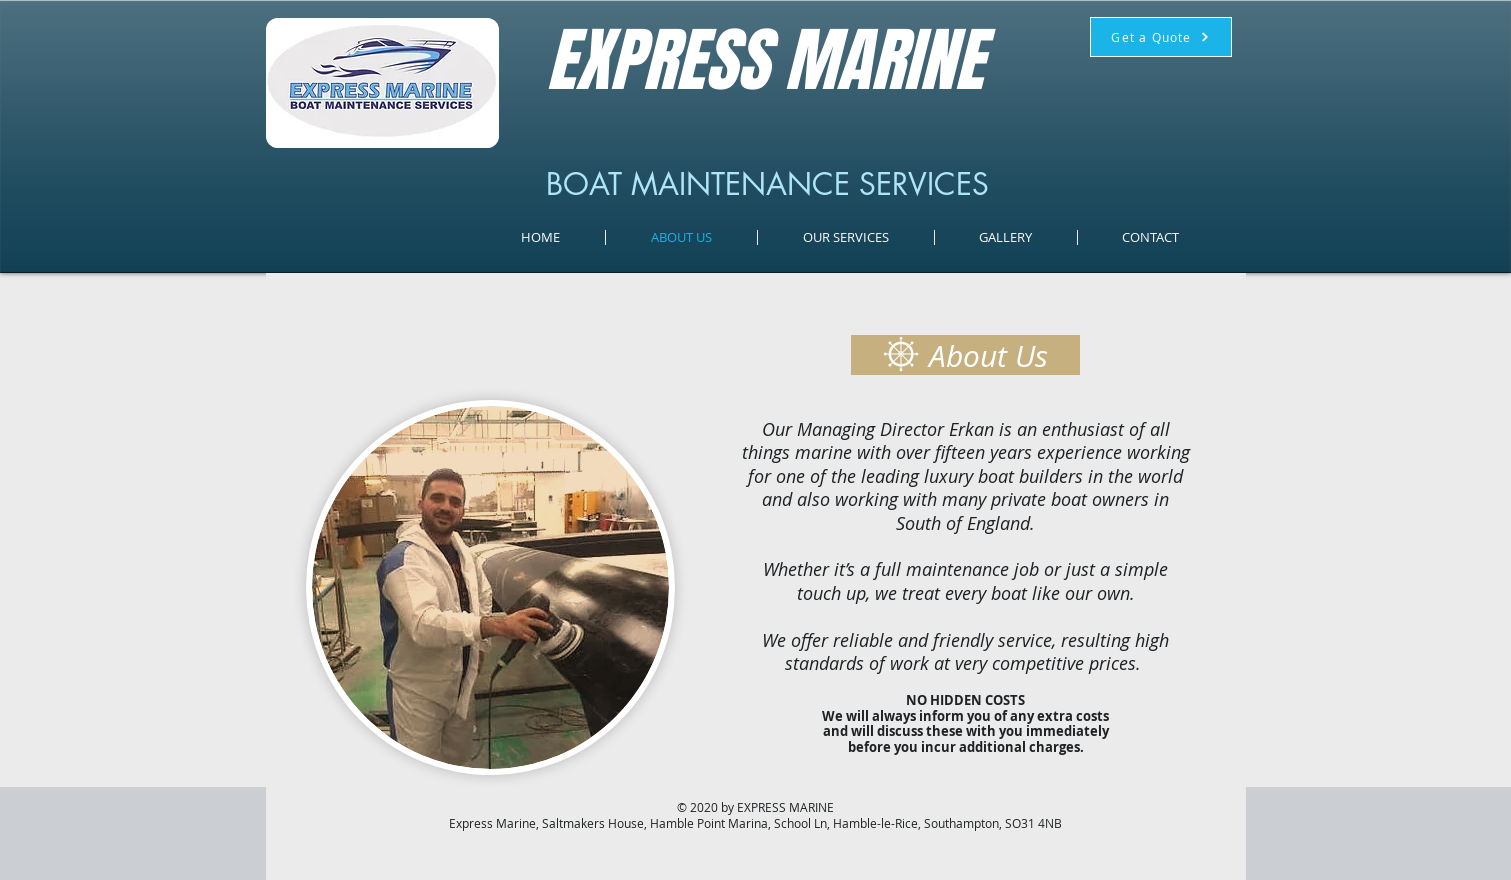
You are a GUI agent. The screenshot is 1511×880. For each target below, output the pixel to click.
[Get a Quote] (1161, 37)
